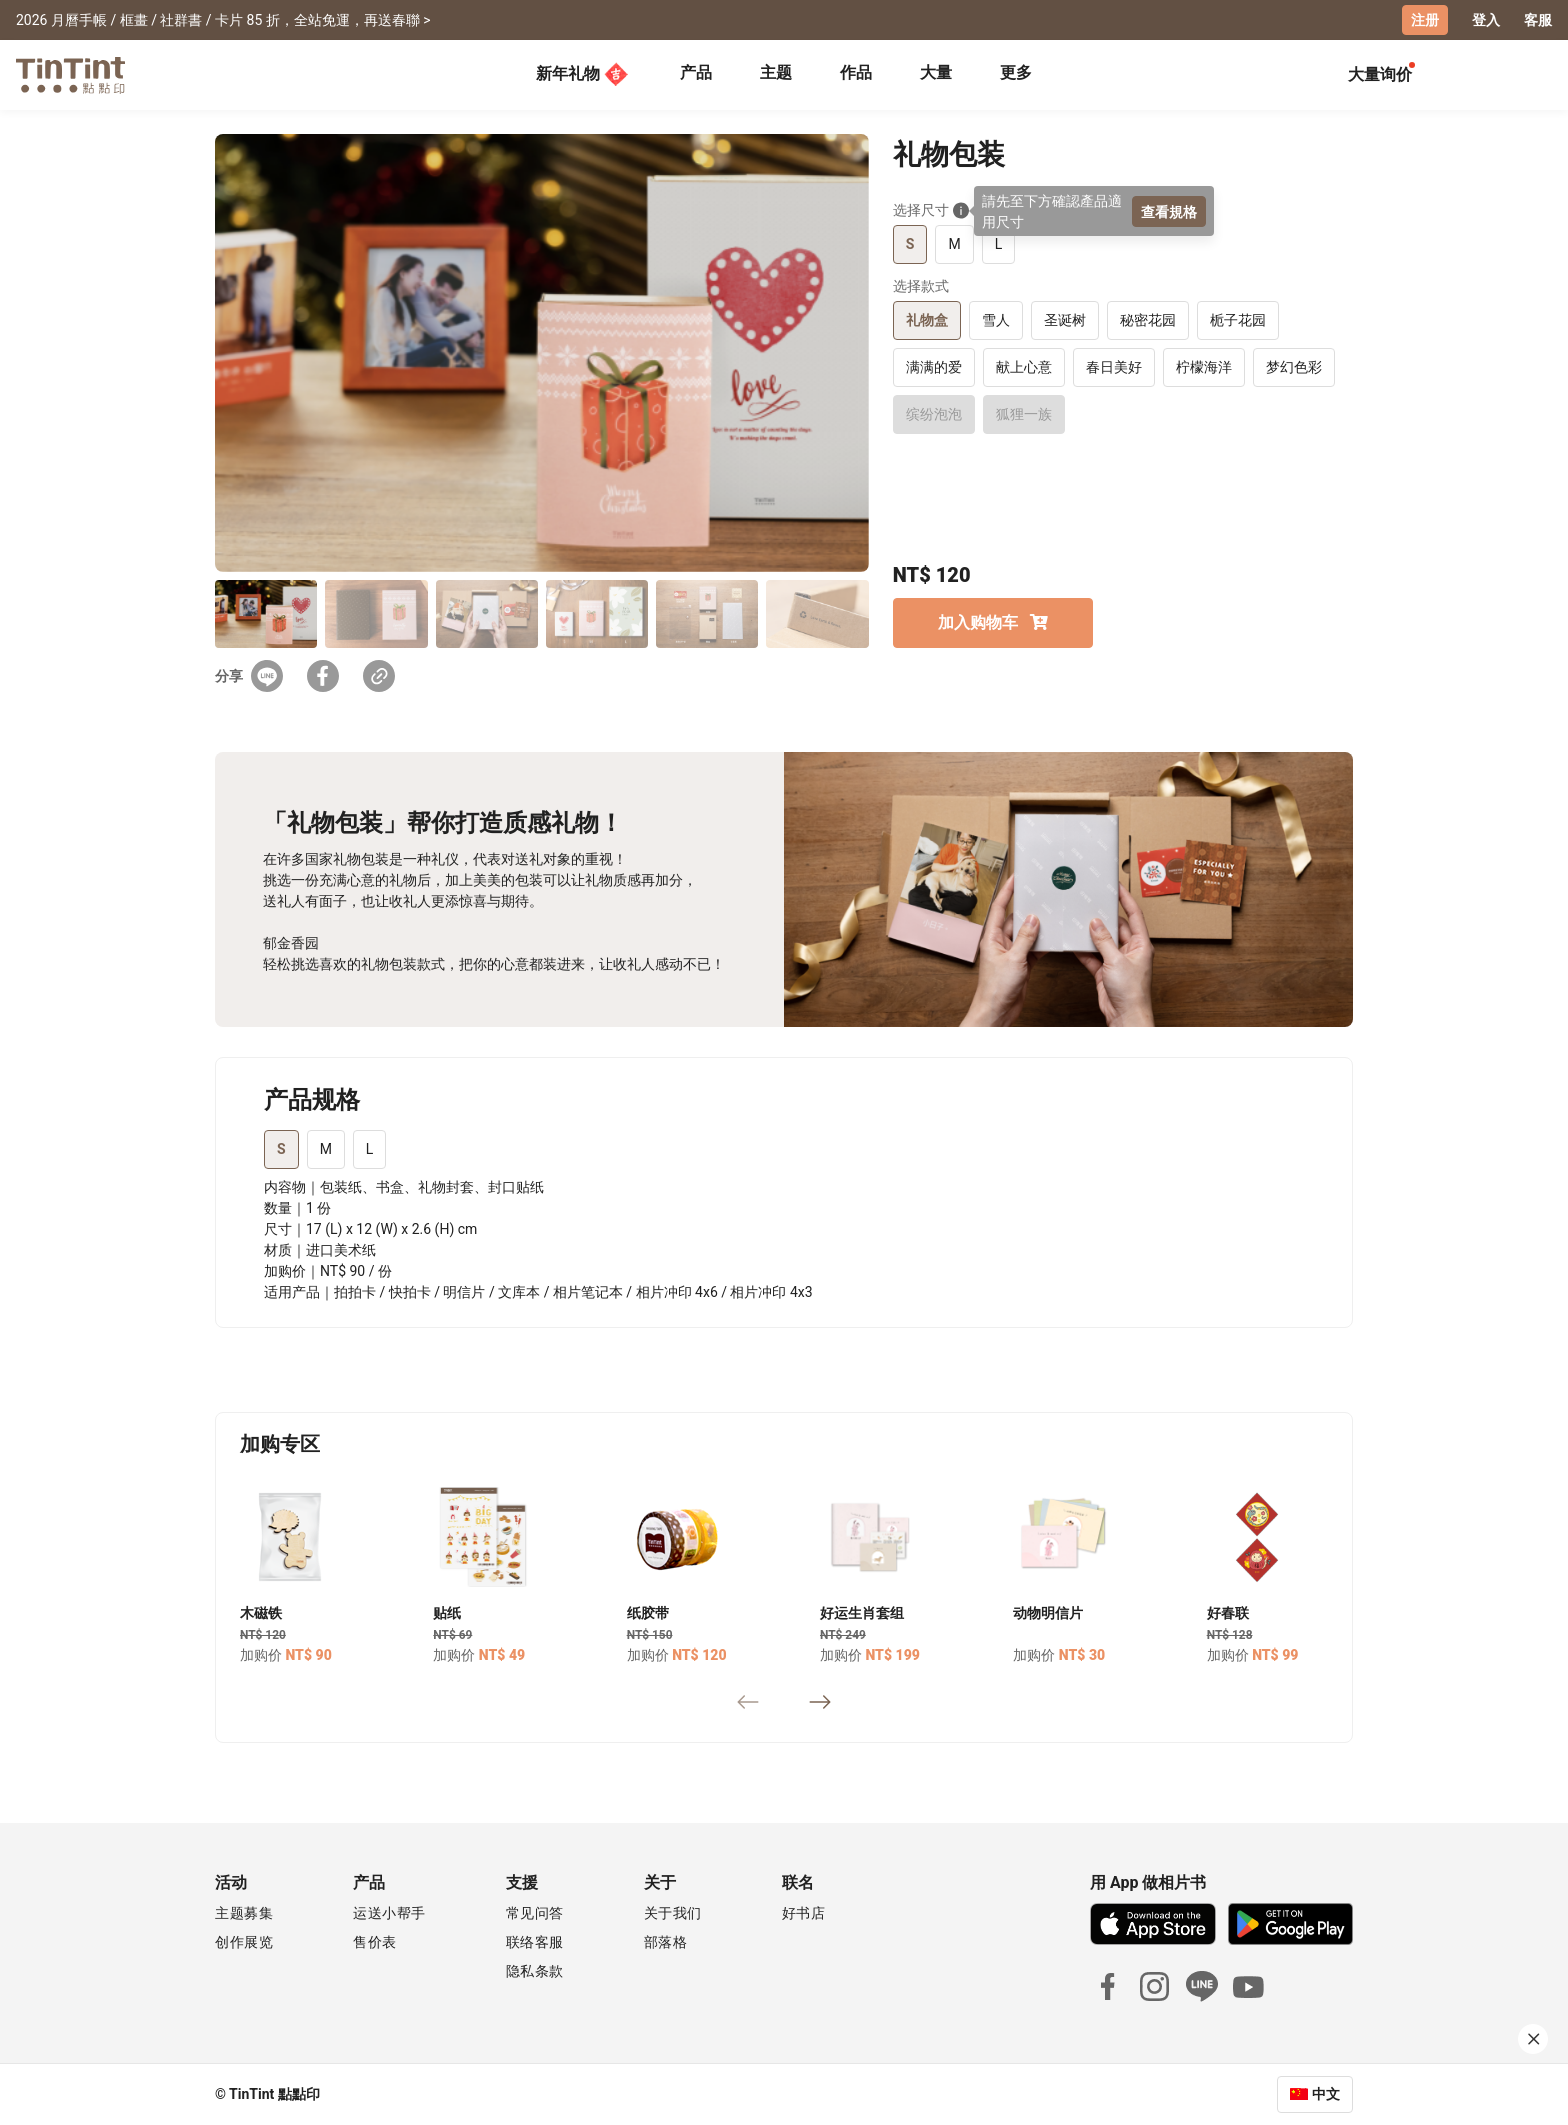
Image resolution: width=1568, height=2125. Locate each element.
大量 (936, 72)
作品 (856, 72)
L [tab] (370, 1149)
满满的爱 (934, 367)
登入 (1486, 20)
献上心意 (1024, 367)
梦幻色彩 (1294, 367)
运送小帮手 (389, 1913)
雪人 (996, 320)
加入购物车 (993, 622)
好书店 (804, 1913)
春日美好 (1114, 367)
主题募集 (244, 1913)
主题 (776, 72)
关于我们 (673, 1913)
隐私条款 (535, 1971)
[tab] (696, 75)
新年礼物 (582, 74)
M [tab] (326, 1149)
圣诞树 (1065, 320)
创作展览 (244, 1942)
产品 (696, 72)
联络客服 (535, 1942)
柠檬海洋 (1204, 367)
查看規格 (1169, 211)
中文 (1326, 2094)
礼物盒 (927, 320)
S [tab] (281, 1149)
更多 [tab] (1016, 72)
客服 (1538, 20)
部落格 (666, 1942)
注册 (1425, 20)
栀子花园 (1238, 320)
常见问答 (535, 1913)
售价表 (375, 1942)
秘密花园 (1148, 320)
